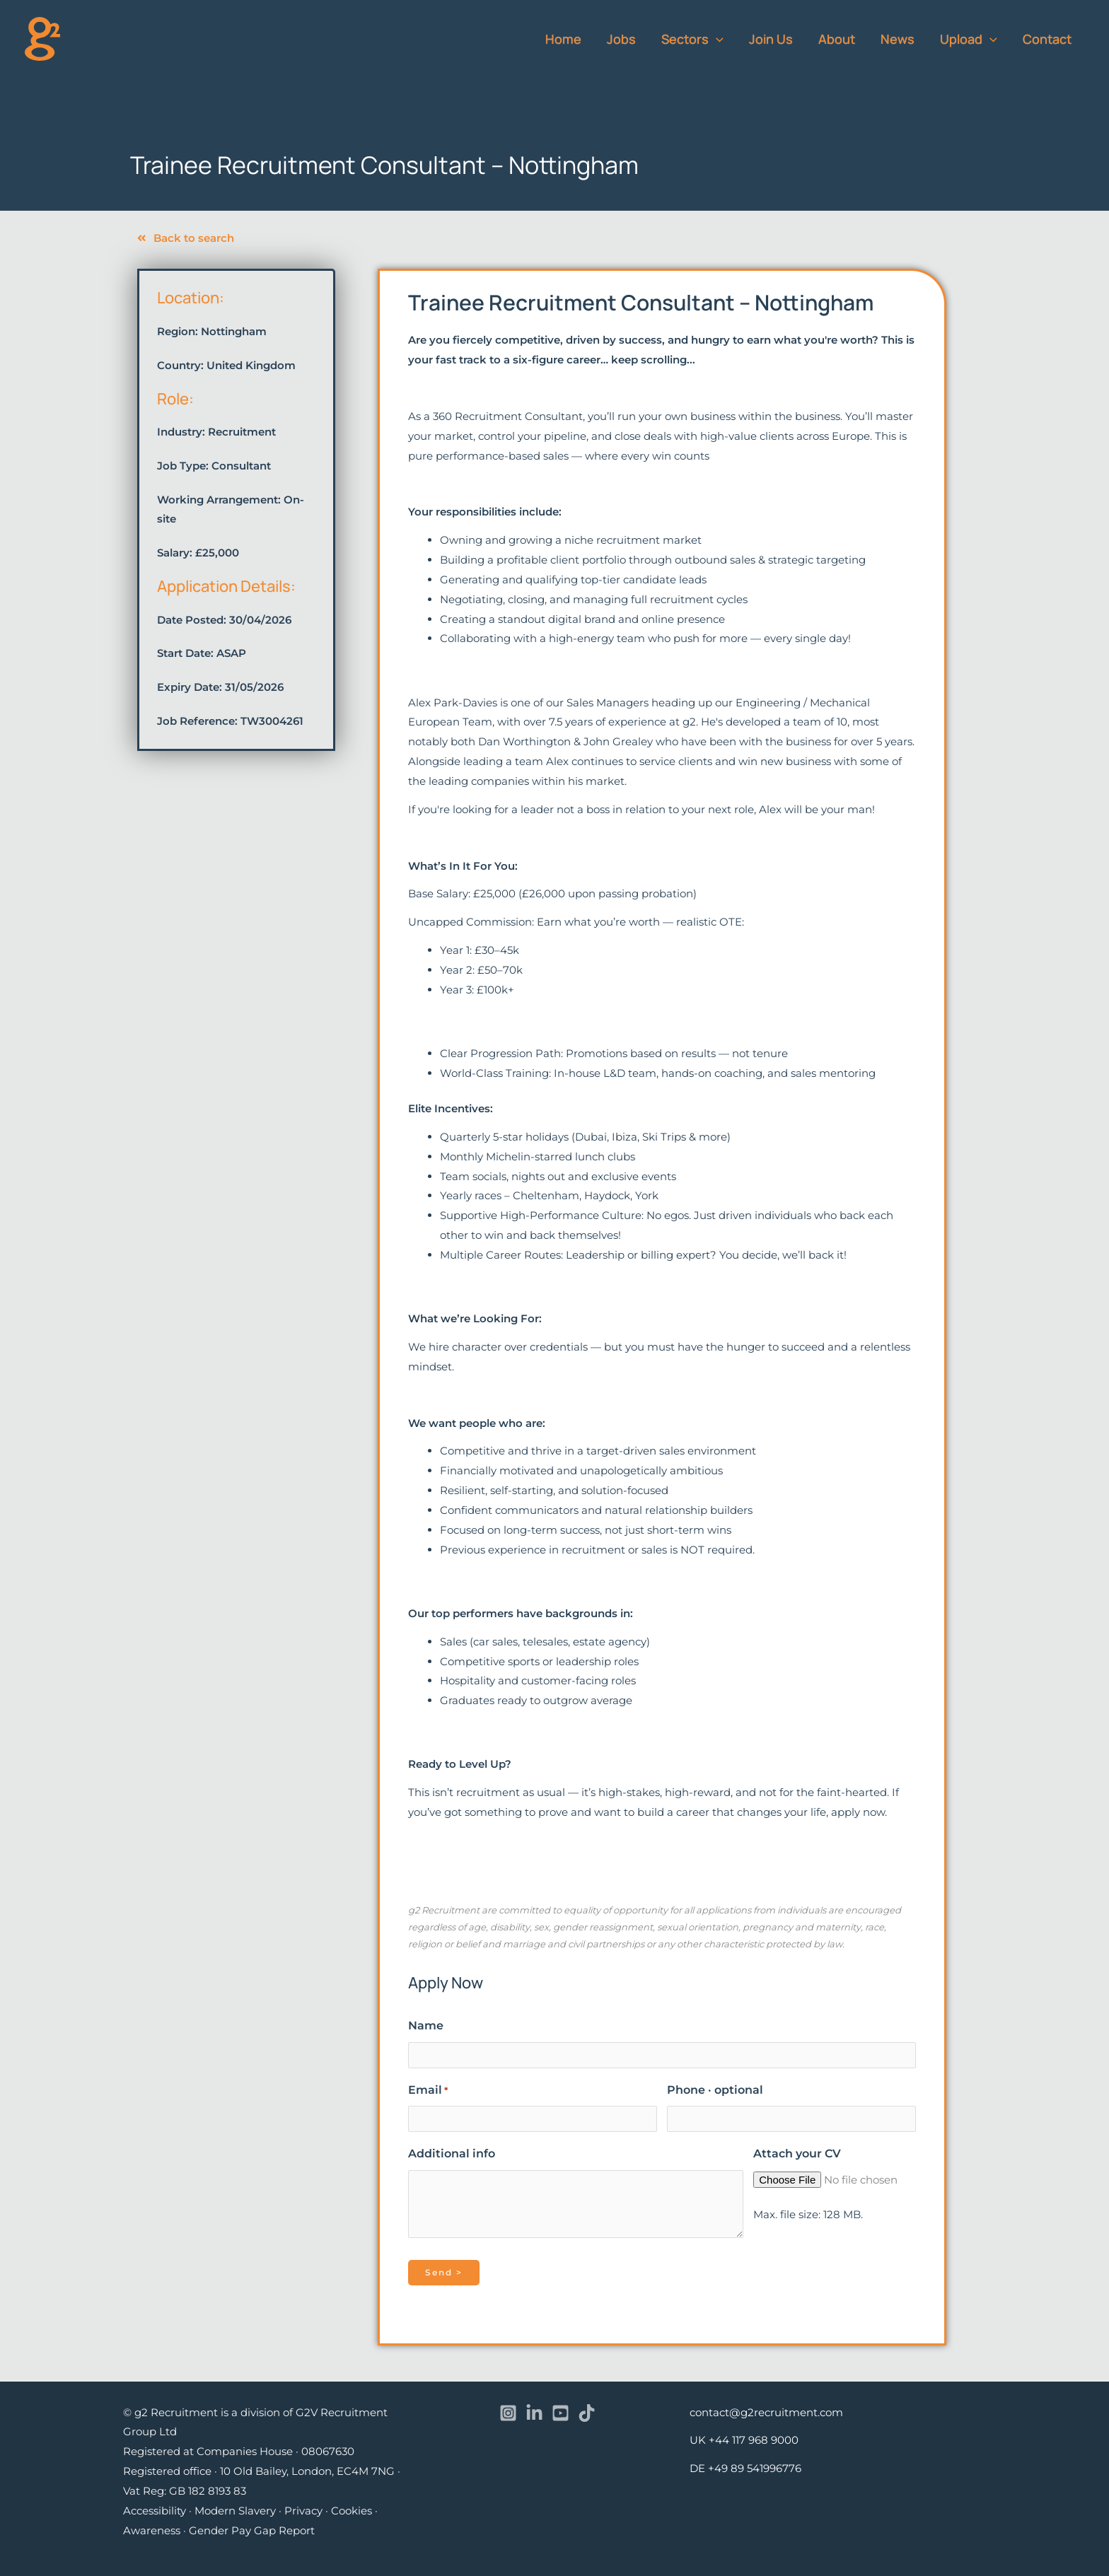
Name (425, 2025)
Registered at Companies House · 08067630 (238, 2451)
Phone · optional (715, 2090)
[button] (716, 39)
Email (428, 2090)
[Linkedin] (534, 2413)
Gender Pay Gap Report (252, 2530)
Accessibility (154, 2510)
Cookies (351, 2510)
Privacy (303, 2510)
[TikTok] (587, 2413)
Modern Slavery (235, 2510)
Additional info (451, 2153)
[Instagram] (508, 2413)
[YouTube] (560, 2413)
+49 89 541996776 (754, 2468)
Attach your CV (797, 2153)
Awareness (151, 2530)
